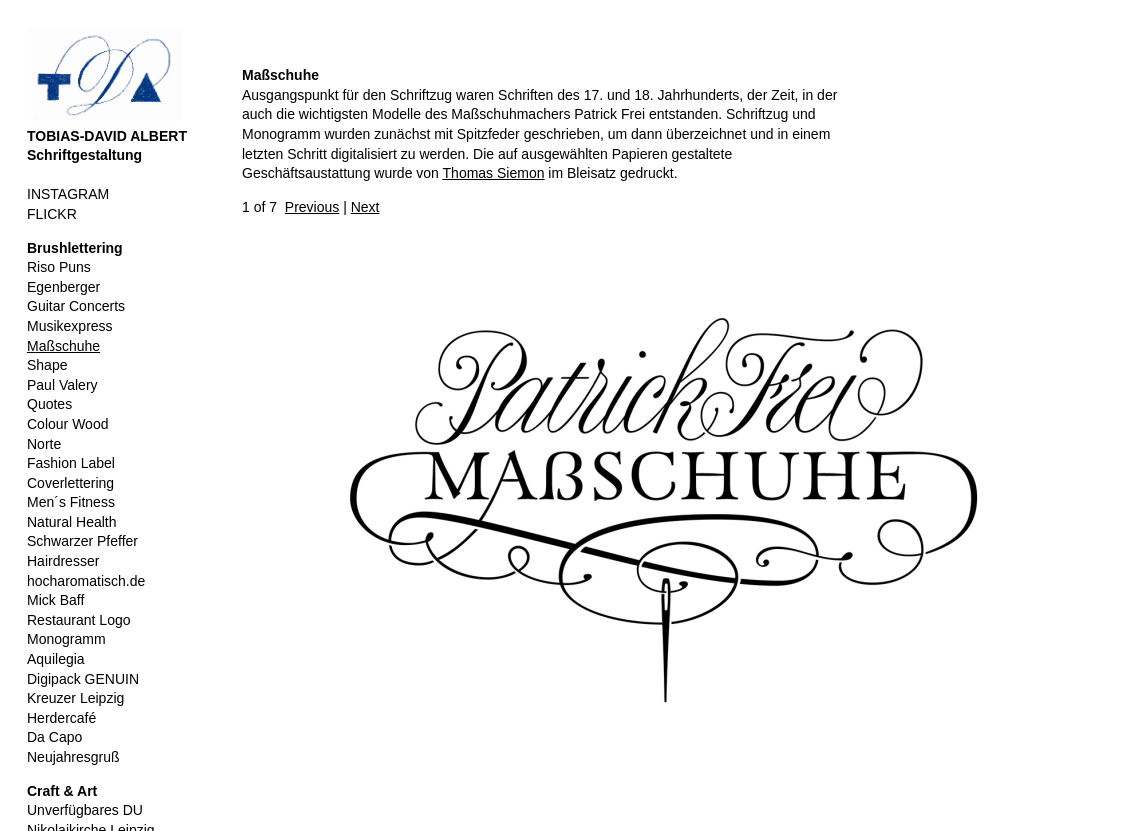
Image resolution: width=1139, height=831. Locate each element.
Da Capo (54, 737)
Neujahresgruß (73, 757)
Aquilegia (56, 659)
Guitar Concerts (76, 306)
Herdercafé (61, 718)
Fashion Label (71, 463)
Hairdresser (63, 561)
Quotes (49, 404)
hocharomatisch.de (86, 581)
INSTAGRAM (68, 194)
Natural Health (72, 522)
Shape (47, 365)
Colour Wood (67, 424)
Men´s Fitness (71, 502)
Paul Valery (62, 385)
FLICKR (52, 214)
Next (365, 207)
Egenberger (63, 287)
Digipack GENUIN (83, 679)
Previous (312, 207)
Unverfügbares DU (85, 810)
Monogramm (66, 639)
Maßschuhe (63, 346)
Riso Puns (59, 267)
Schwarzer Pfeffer (82, 541)
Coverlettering (70, 483)
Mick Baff (55, 600)
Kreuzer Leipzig (75, 698)
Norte (44, 444)
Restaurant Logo (79, 620)
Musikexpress (70, 326)
